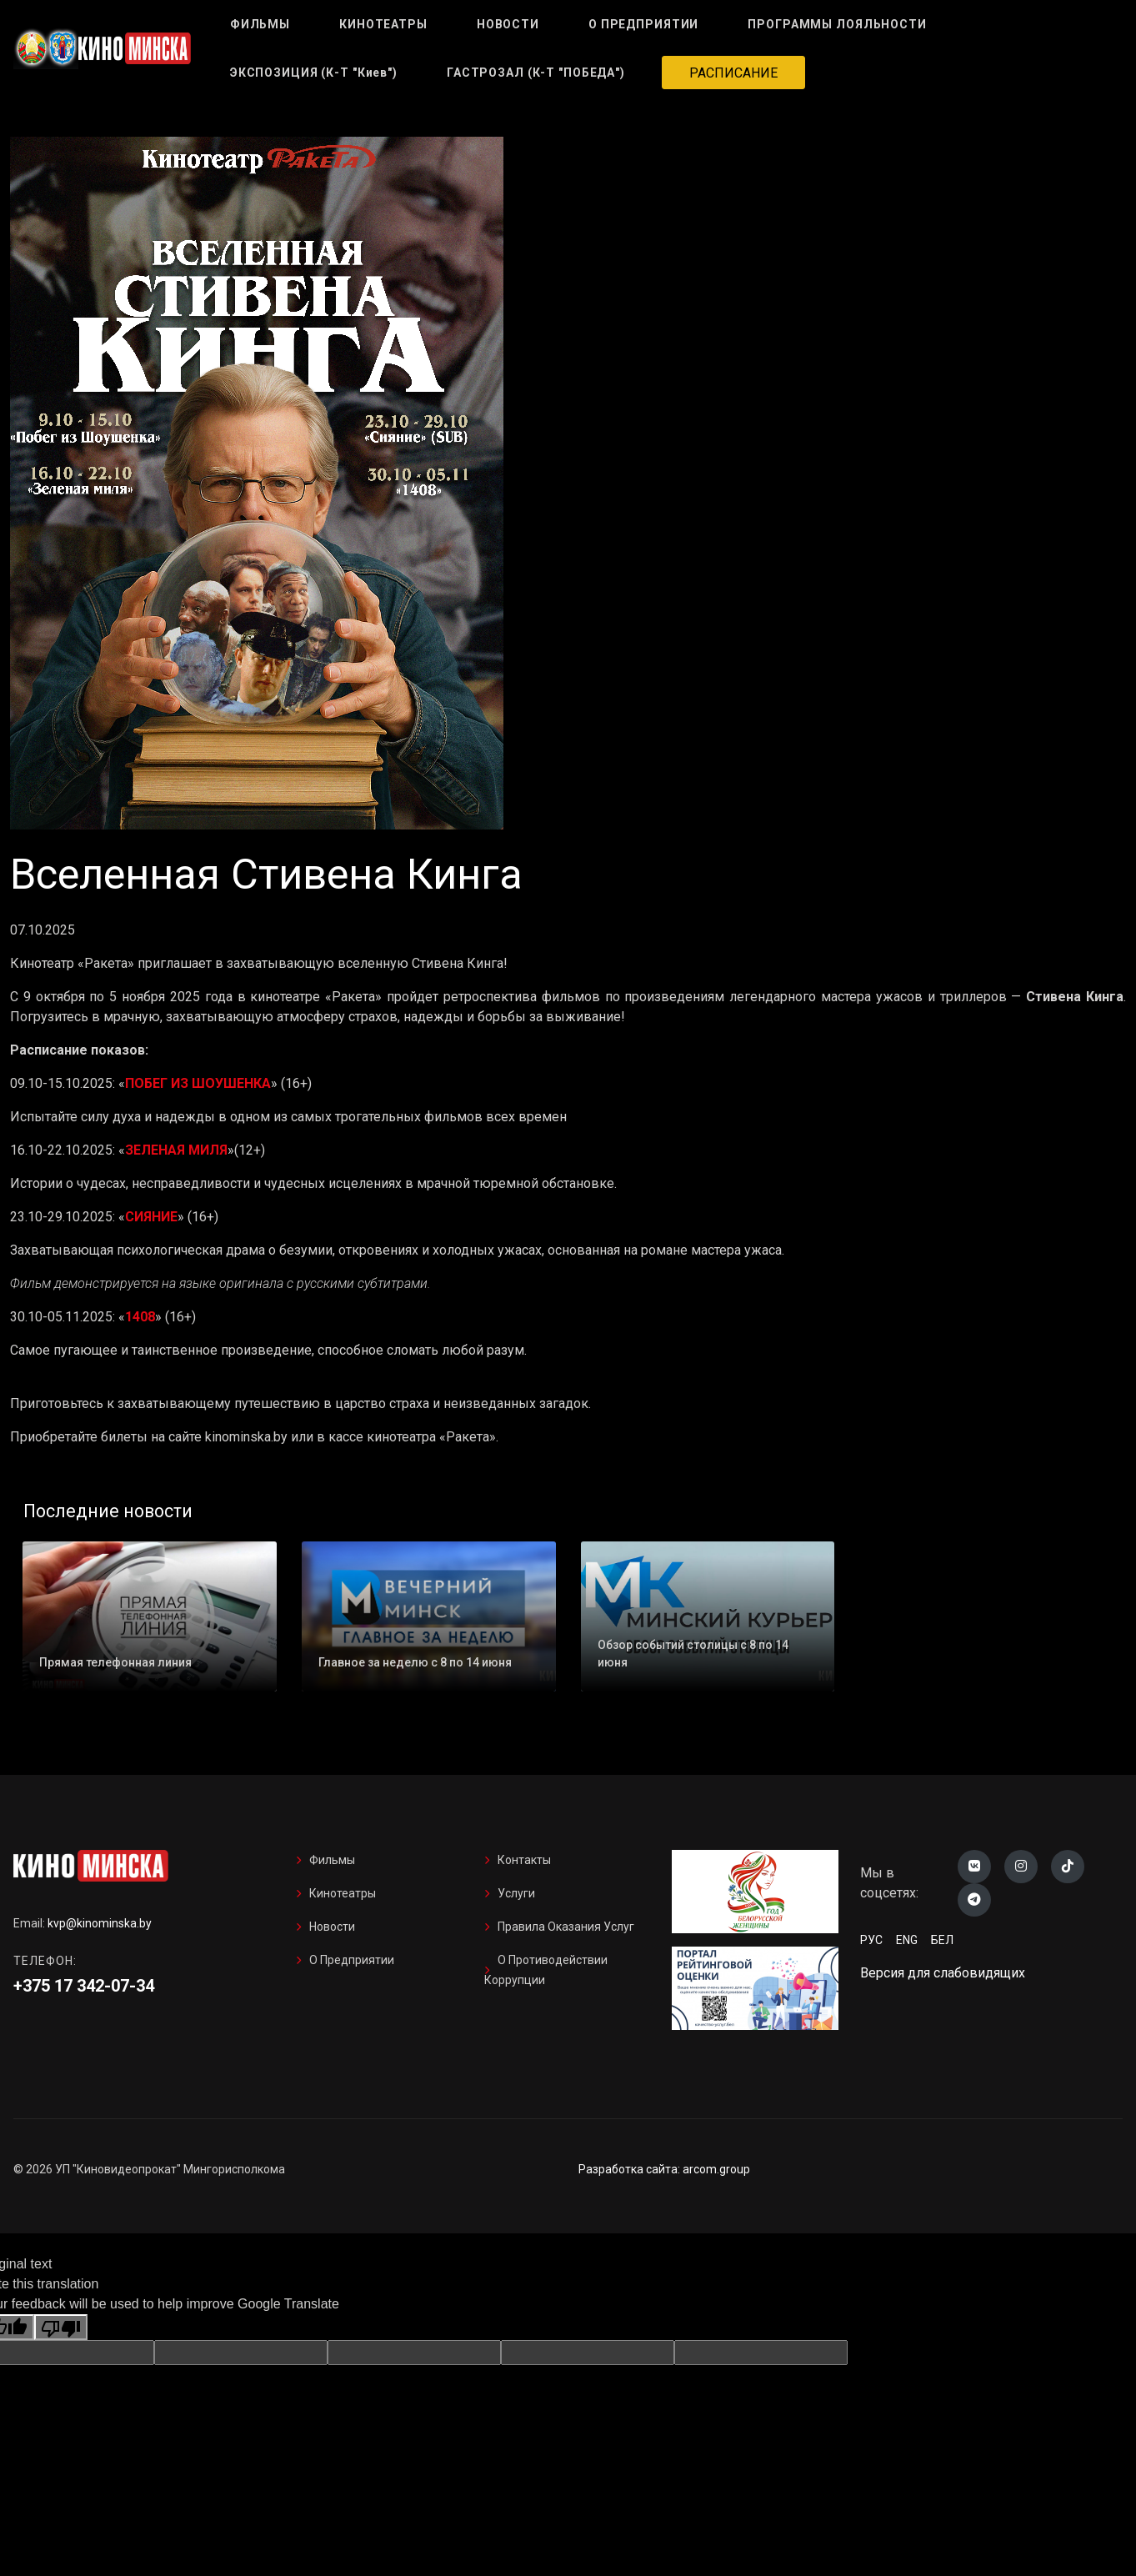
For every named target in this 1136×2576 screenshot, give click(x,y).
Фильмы (332, 1860)
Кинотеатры (342, 1893)
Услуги (516, 1893)
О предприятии (351, 1960)
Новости (332, 1926)
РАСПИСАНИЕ (733, 73)
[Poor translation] (61, 2327)
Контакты (524, 1860)
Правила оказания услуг (566, 1926)
